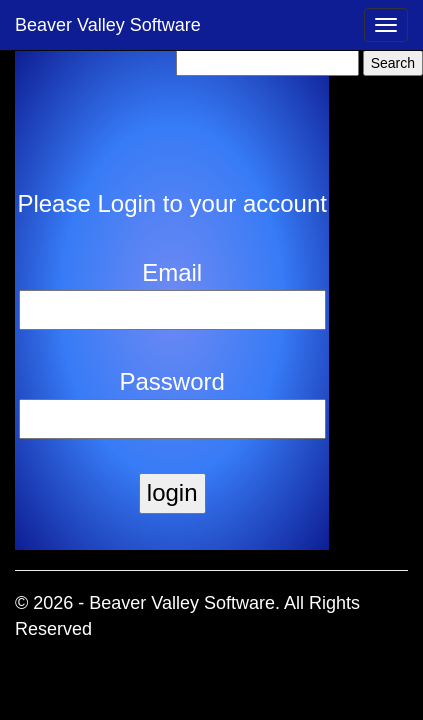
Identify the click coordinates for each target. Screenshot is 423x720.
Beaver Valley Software (108, 25)
